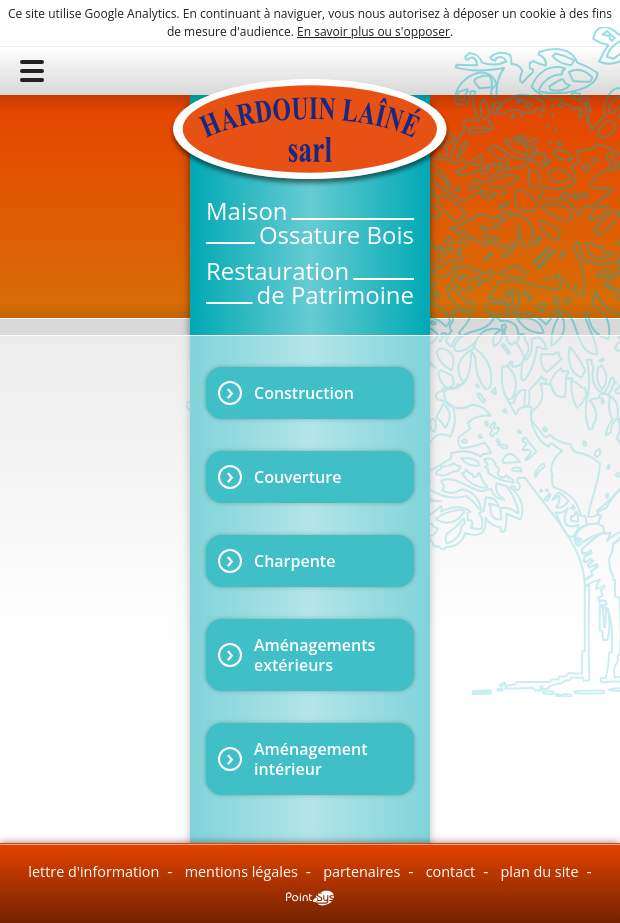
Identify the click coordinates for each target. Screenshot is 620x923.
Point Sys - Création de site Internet (310, 898)
